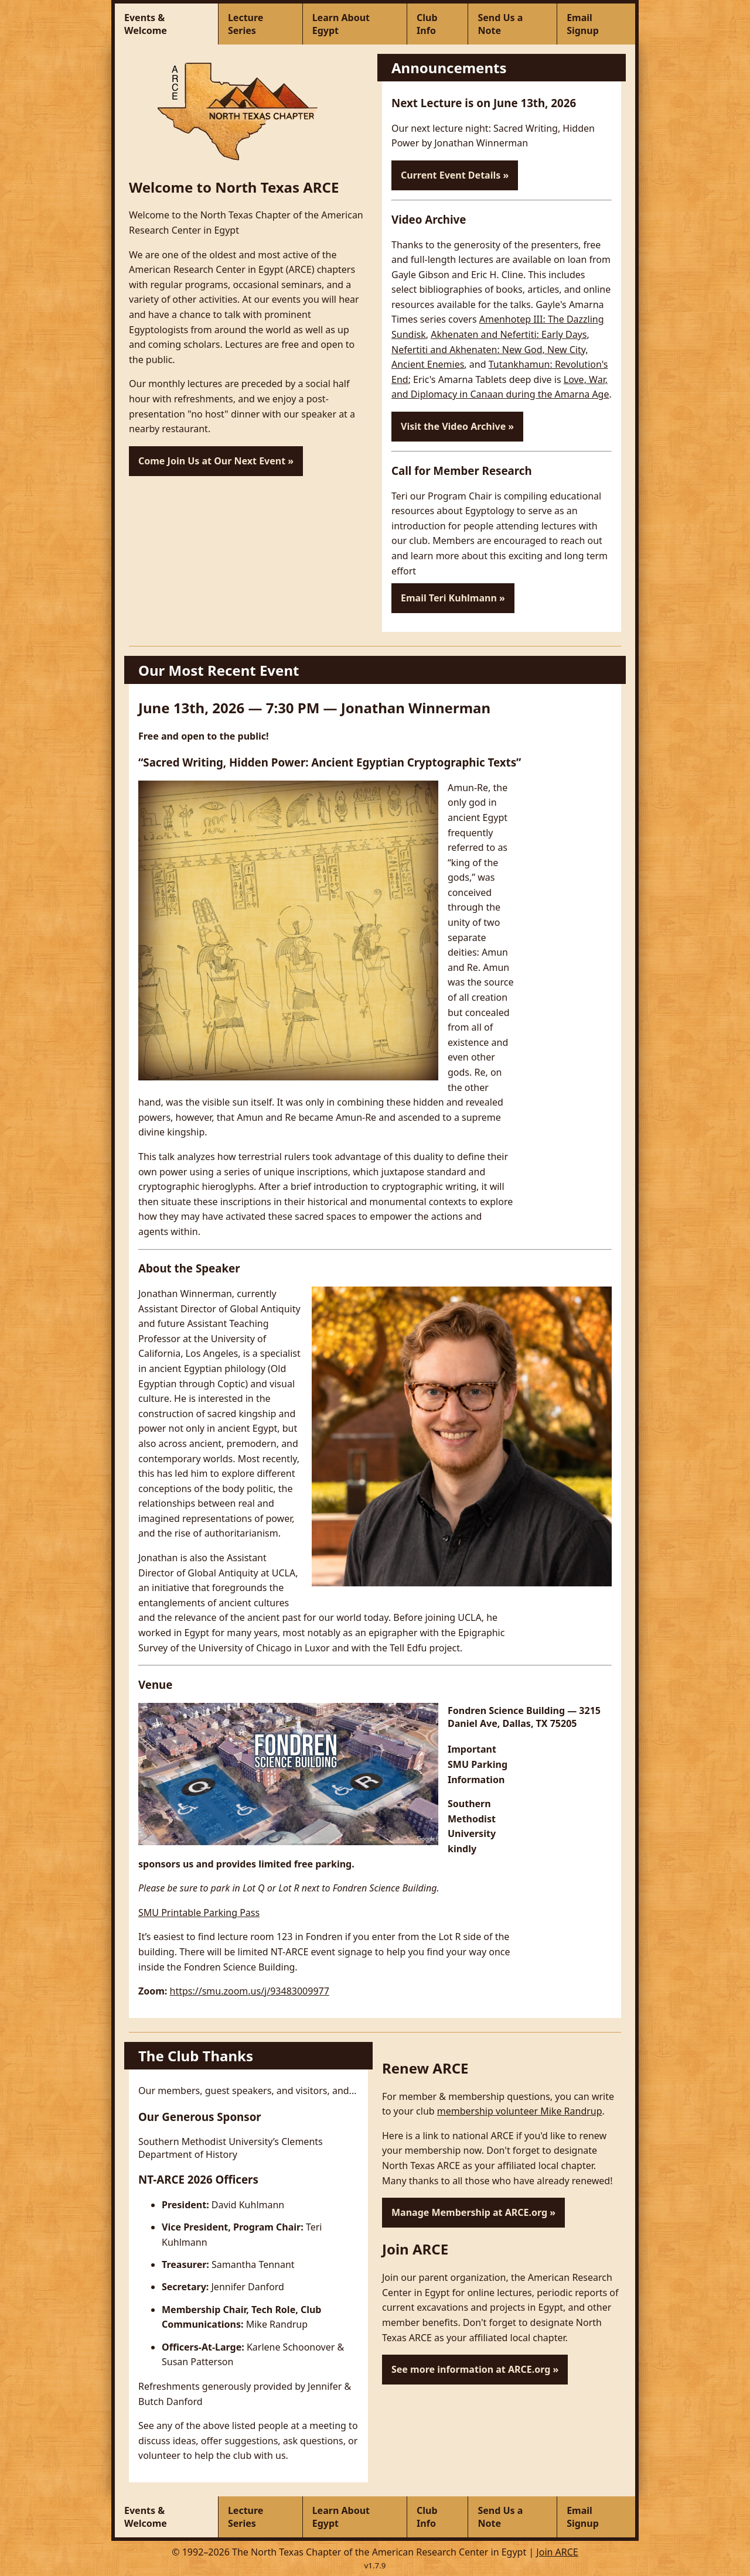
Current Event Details (450, 175)
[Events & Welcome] (167, 24)
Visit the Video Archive (453, 426)
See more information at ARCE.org (470, 2369)
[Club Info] (437, 24)
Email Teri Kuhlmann (449, 597)
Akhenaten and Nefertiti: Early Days (509, 334)
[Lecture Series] (261, 24)
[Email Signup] (596, 24)
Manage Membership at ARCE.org (469, 2212)
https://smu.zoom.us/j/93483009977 (249, 1991)
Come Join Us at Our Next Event (211, 460)
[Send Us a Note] (512, 24)
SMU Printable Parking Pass (199, 1912)
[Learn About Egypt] (355, 24)
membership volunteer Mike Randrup (519, 2111)
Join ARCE (557, 2552)
